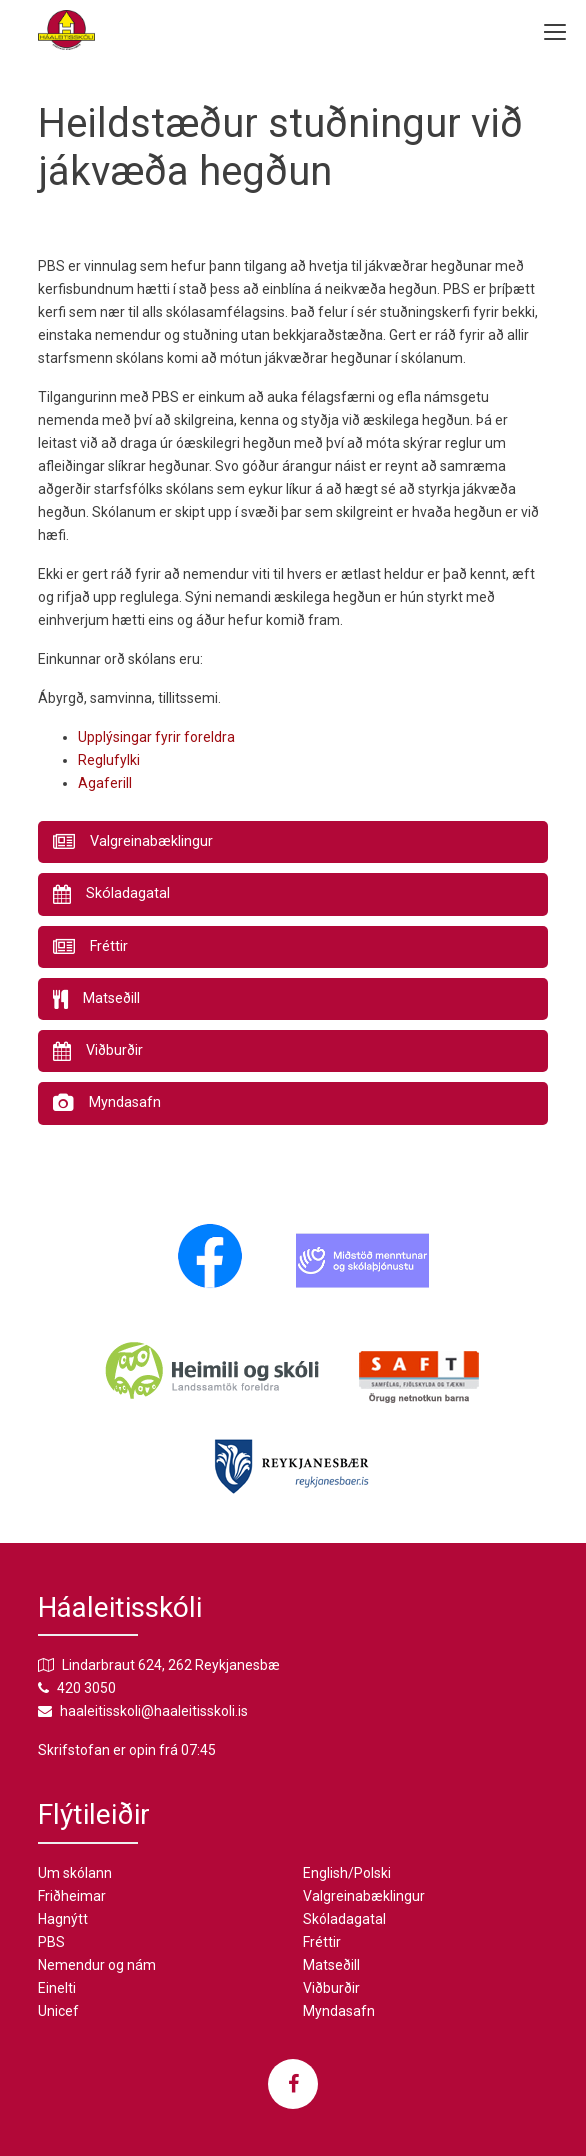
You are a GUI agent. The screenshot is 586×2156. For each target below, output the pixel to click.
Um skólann (75, 1873)
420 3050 (86, 1688)
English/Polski (347, 1873)
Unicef (58, 2011)
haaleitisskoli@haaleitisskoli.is (154, 1711)
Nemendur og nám (97, 1965)
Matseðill (331, 1965)
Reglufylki (109, 760)
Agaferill (105, 783)
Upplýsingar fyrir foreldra (156, 737)
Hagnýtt (63, 1919)
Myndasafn (339, 2011)
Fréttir (322, 1942)
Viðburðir (331, 1988)
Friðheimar (72, 1896)
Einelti (57, 1988)
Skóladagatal (344, 1919)
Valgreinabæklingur (364, 1896)
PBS (51, 1942)
